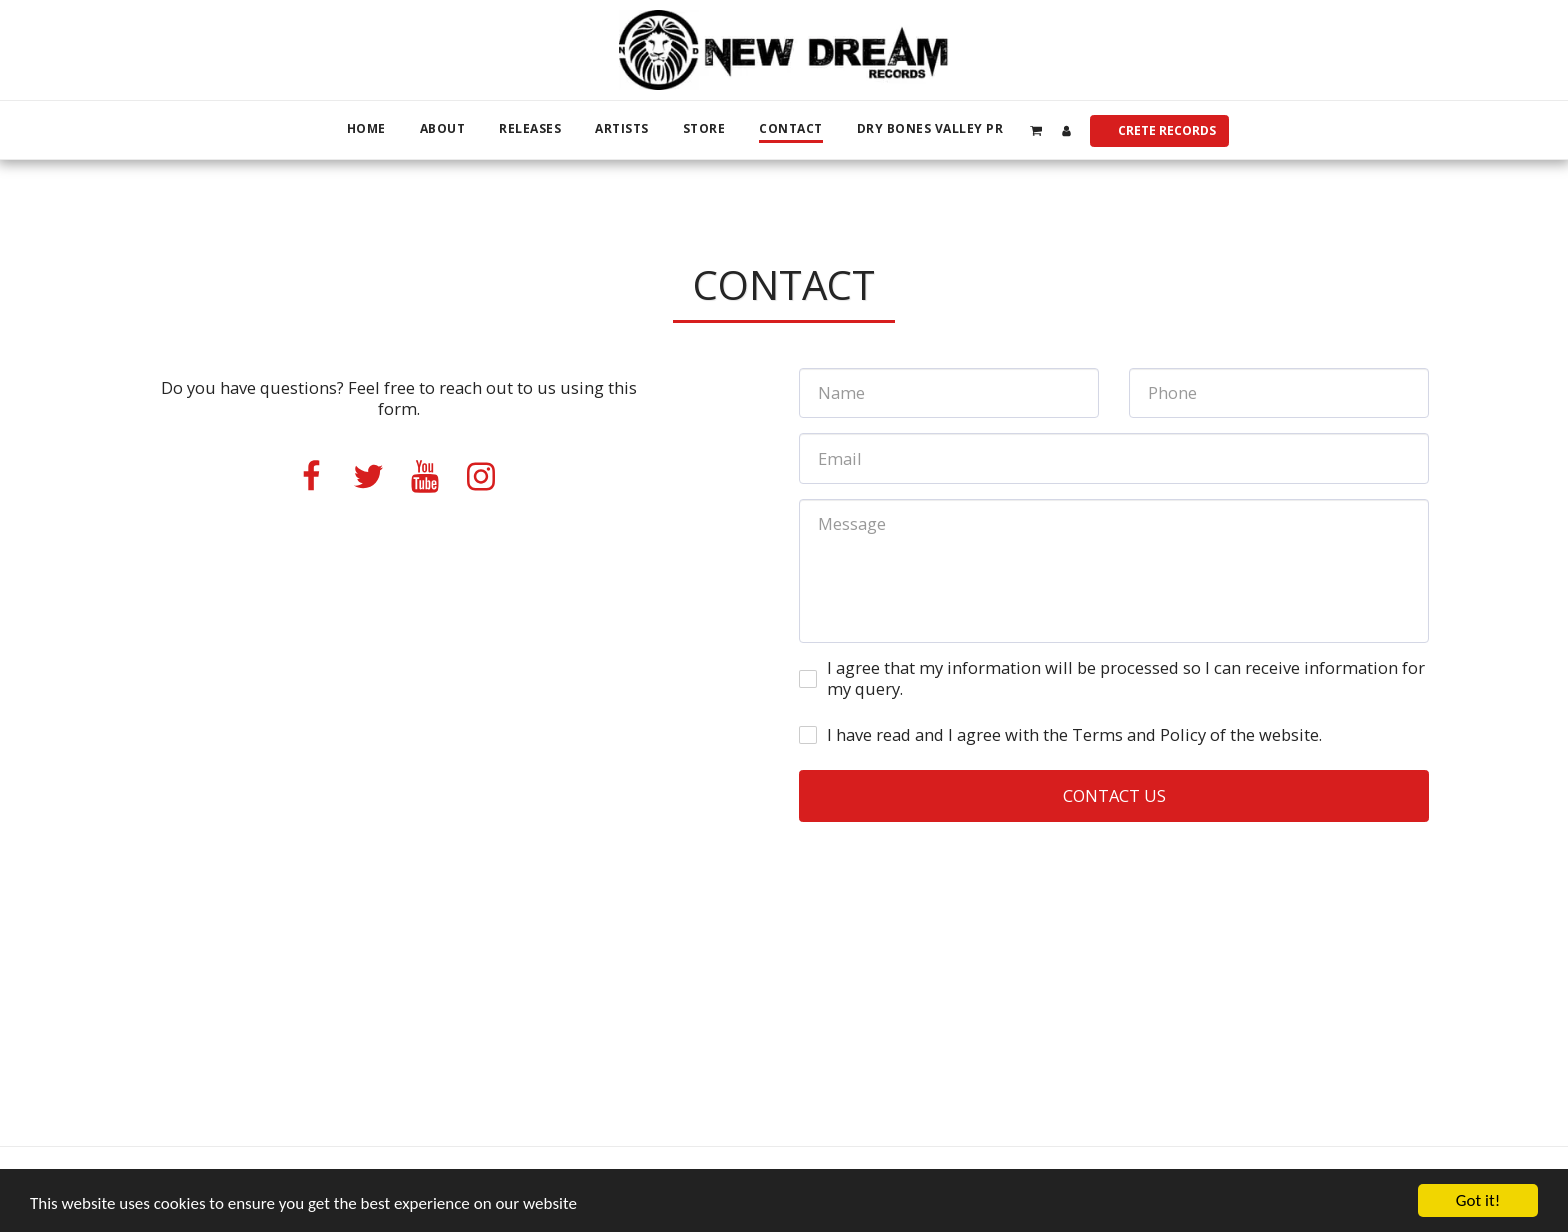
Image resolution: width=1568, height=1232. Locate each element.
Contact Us (1114, 795)
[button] (1035, 130)
